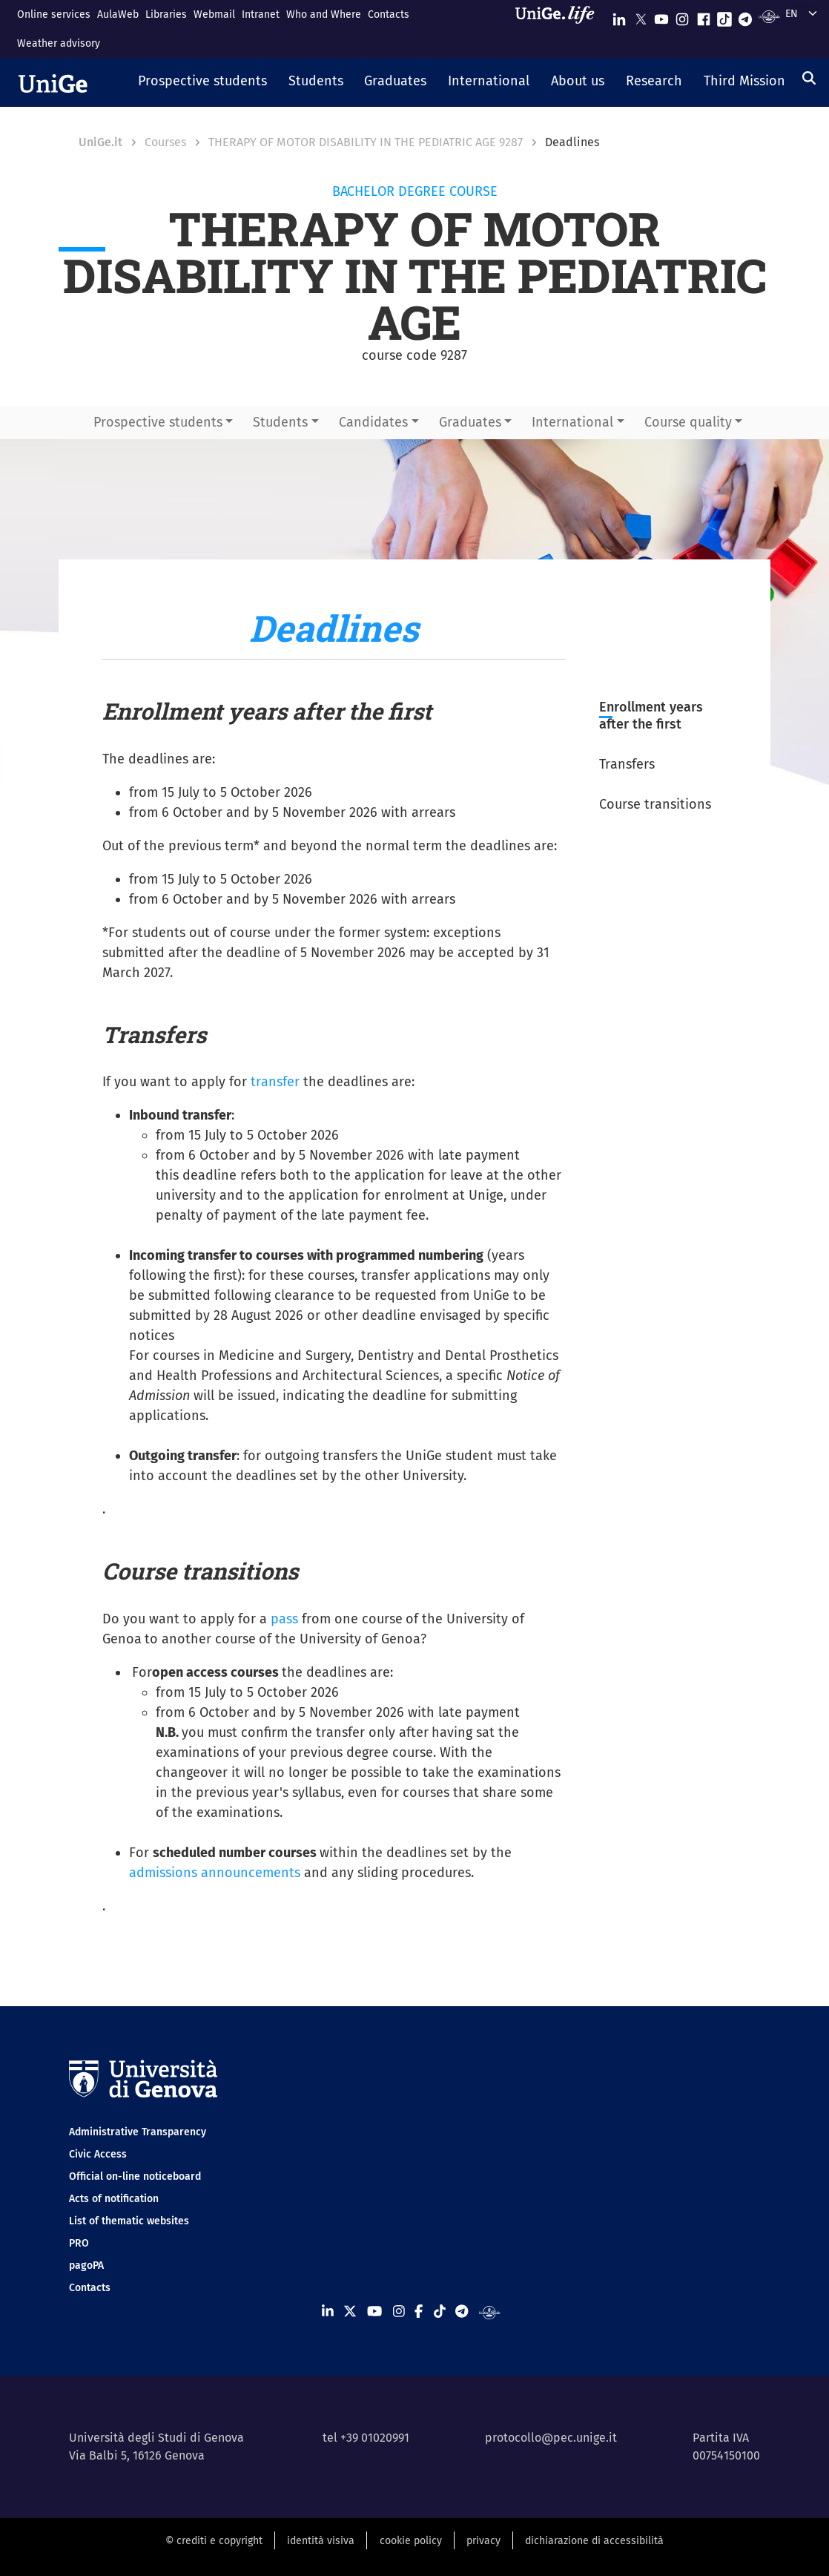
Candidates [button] (373, 422)
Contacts (388, 14)
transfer (275, 1082)
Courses (165, 142)
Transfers (627, 764)
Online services (53, 14)
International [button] (572, 422)
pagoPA (86, 2265)
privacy (483, 2540)
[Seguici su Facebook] (704, 16)
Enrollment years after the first (651, 715)
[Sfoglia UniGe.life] (559, 28)
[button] (203, 82)
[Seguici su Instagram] (682, 16)
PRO (79, 2243)
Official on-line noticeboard (135, 2176)
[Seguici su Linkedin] (619, 16)
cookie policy (411, 2540)
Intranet (261, 14)
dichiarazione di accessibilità (594, 2540)
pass (284, 1619)
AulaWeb (118, 14)
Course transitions (655, 804)
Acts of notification (114, 2198)
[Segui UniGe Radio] (769, 16)
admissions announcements (214, 1872)
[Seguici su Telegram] (745, 16)
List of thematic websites (129, 2221)
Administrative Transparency (137, 2132)
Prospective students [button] (157, 422)
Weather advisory (58, 43)
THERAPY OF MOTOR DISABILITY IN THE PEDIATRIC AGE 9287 (365, 142)
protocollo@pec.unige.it (551, 2438)
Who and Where (323, 14)
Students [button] (280, 422)
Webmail (214, 14)
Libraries (166, 14)
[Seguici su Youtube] (661, 16)
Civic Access (98, 2154)
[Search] (809, 78)
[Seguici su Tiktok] (724, 16)
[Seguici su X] (641, 16)
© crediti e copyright (213, 2540)
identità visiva (320, 2540)
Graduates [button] (470, 422)
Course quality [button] (688, 422)
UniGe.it (100, 142)
